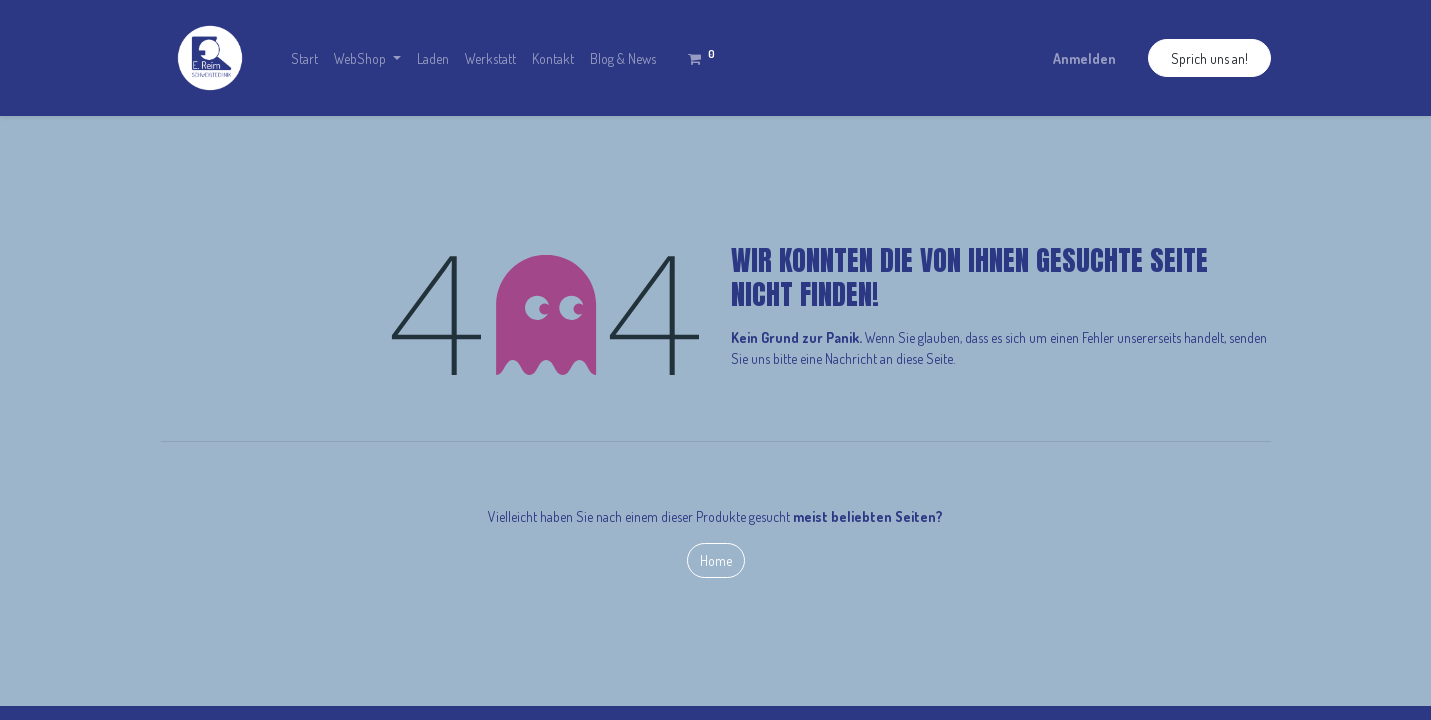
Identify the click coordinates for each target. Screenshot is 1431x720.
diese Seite (924, 358)
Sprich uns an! (1209, 58)
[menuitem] (304, 58)
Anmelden (1084, 58)
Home (716, 560)
